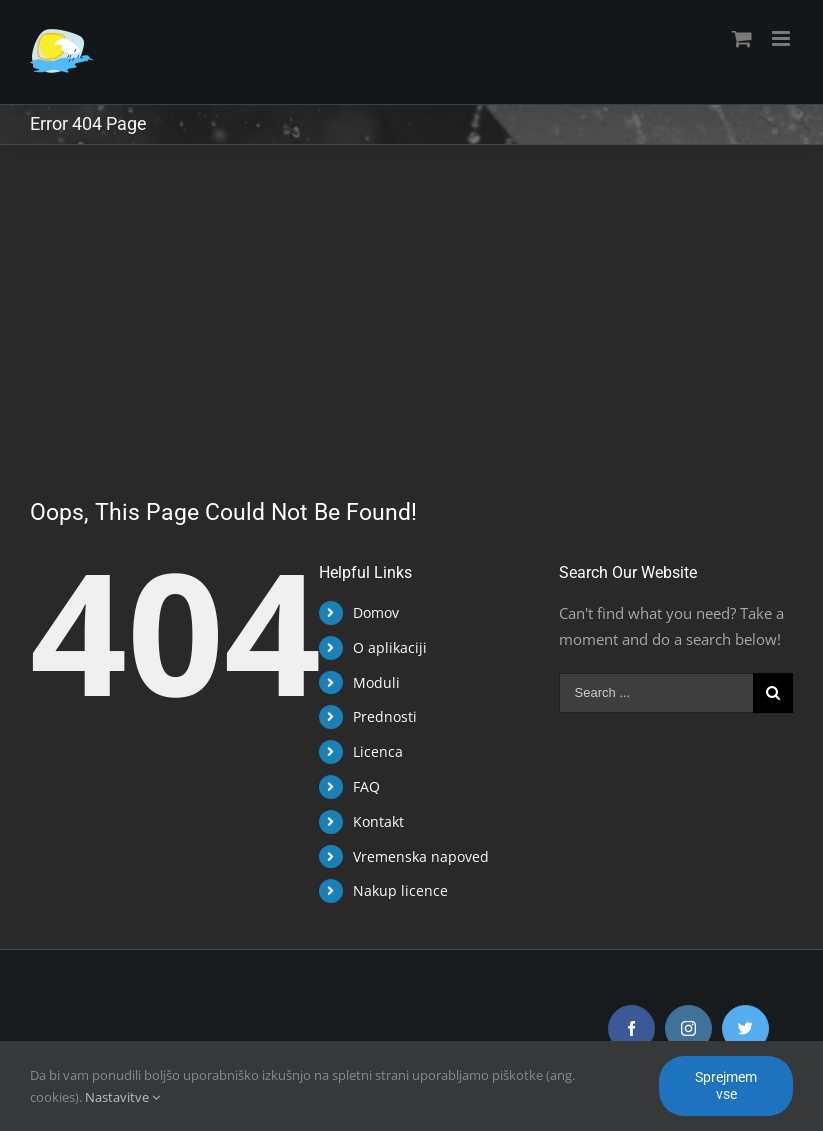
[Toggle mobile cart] (733, 38)
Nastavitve (122, 1097)
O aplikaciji (386, 647)
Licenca (374, 751)
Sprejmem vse (726, 1085)
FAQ (362, 786)
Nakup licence (396, 890)
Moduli (372, 682)
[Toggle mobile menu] (773, 38)
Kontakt (374, 821)
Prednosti (381, 716)
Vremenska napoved (417, 856)
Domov (372, 612)
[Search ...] (648, 693)
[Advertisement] (407, 295)
